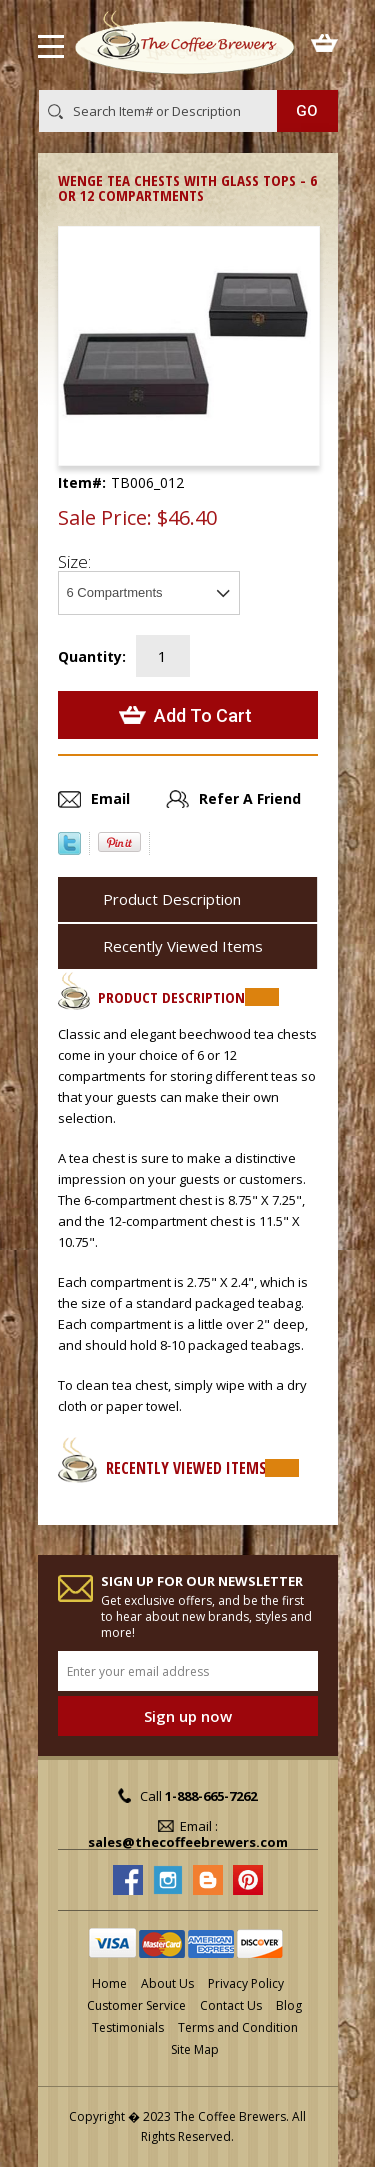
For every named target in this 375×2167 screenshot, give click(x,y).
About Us (167, 1983)
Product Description (172, 899)
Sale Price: (105, 518)
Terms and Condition (238, 2027)
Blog (289, 2005)
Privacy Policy (246, 1983)
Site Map (195, 2049)
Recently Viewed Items (183, 946)
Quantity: (92, 656)
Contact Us (231, 2005)
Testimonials (128, 2027)
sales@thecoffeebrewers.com (188, 1842)
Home (109, 1983)
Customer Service (136, 2005)
